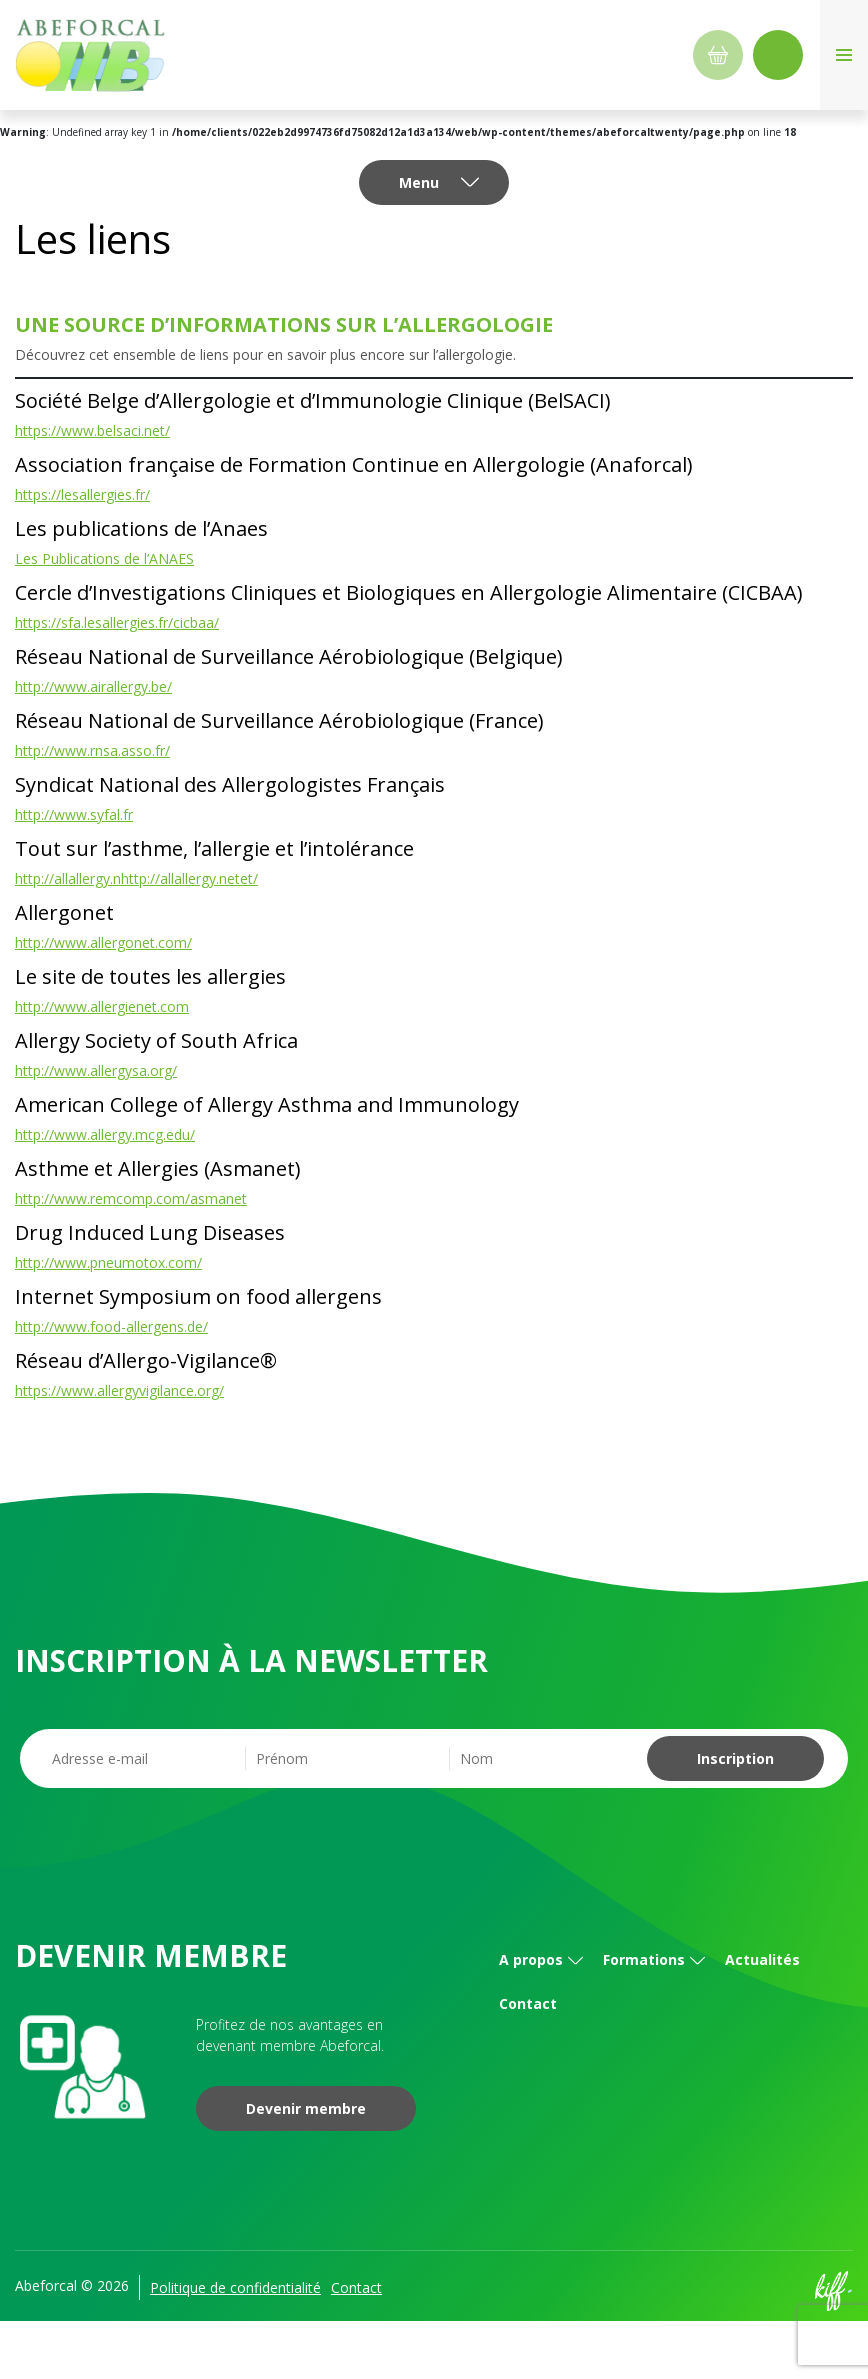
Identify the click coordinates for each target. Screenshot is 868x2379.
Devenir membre (306, 2108)
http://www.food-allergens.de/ (111, 1326)
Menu (419, 182)
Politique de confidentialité (235, 2287)
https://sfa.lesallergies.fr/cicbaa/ (117, 622)
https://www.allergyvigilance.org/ (119, 1390)
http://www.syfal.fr (74, 814)
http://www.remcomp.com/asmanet (131, 1198)
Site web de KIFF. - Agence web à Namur (833, 2291)
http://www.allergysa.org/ (96, 1070)
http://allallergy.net (180, 878)
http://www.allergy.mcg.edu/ (105, 1134)
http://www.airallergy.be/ (93, 686)
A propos (531, 1959)
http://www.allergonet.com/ (103, 942)
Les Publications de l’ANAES (104, 558)
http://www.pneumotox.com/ (108, 1262)
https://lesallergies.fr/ (82, 494)
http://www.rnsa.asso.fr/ (92, 750)
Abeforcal (90, 55)
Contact (528, 2003)
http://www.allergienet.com (102, 1006)
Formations (644, 1959)
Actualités (762, 1959)
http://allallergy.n (68, 878)
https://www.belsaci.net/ (92, 430)
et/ (249, 878)
